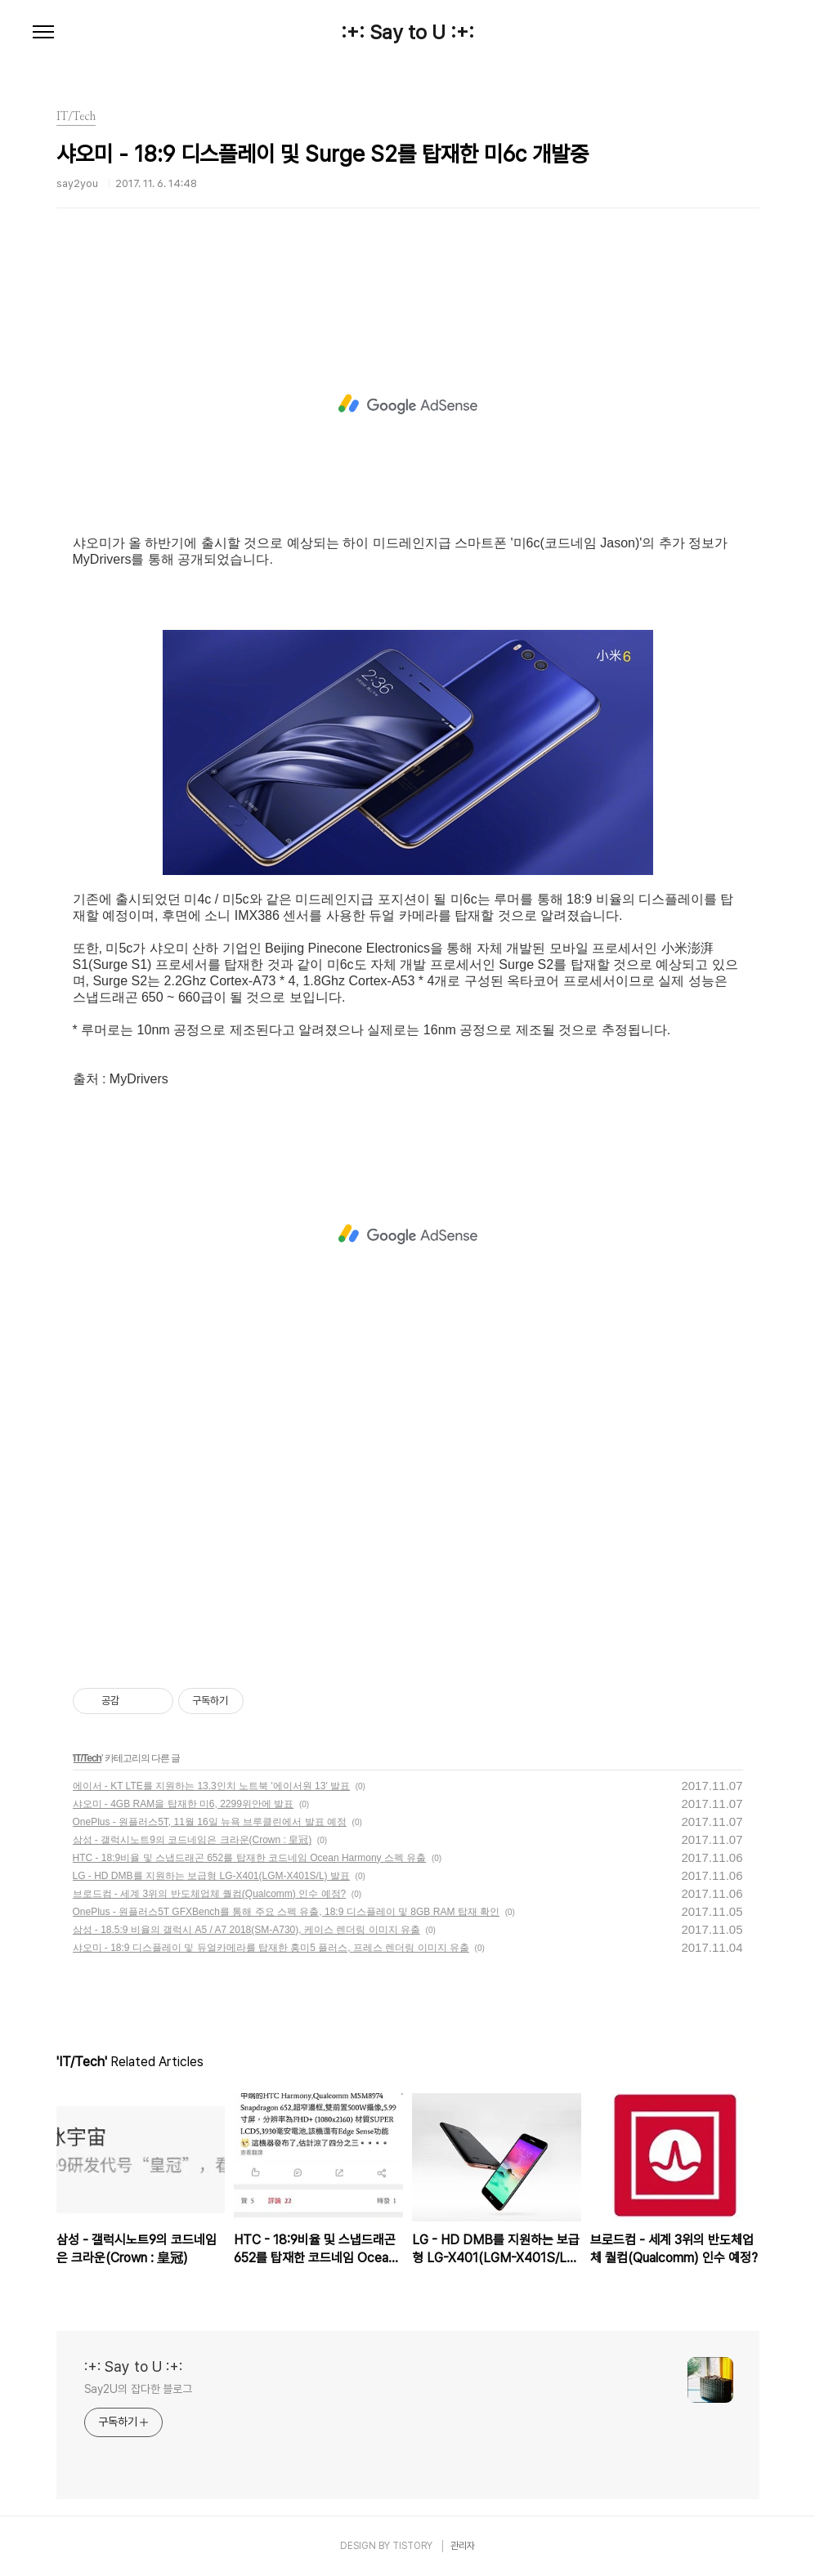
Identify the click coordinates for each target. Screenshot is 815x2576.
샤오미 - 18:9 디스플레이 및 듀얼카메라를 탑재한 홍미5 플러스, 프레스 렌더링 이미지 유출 (271, 1947)
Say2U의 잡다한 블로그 (138, 2388)
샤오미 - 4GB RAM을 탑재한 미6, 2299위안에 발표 (183, 1804)
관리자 (462, 2545)
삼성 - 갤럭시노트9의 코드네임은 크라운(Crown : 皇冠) (192, 1840)
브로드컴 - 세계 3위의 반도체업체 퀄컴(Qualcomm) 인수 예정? (210, 1894)
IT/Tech (87, 1758)
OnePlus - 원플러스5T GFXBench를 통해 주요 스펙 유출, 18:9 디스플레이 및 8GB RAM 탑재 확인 (286, 1911)
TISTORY (412, 2545)
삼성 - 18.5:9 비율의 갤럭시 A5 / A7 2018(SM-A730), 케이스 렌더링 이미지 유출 (246, 1929)
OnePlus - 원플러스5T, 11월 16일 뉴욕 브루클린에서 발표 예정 (210, 1822)
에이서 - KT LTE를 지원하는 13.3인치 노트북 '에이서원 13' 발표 (212, 1786)
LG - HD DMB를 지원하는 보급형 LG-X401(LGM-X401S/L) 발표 (211, 1876)
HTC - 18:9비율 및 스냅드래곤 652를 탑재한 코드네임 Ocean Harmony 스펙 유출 (250, 1858)
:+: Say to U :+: (407, 32)
